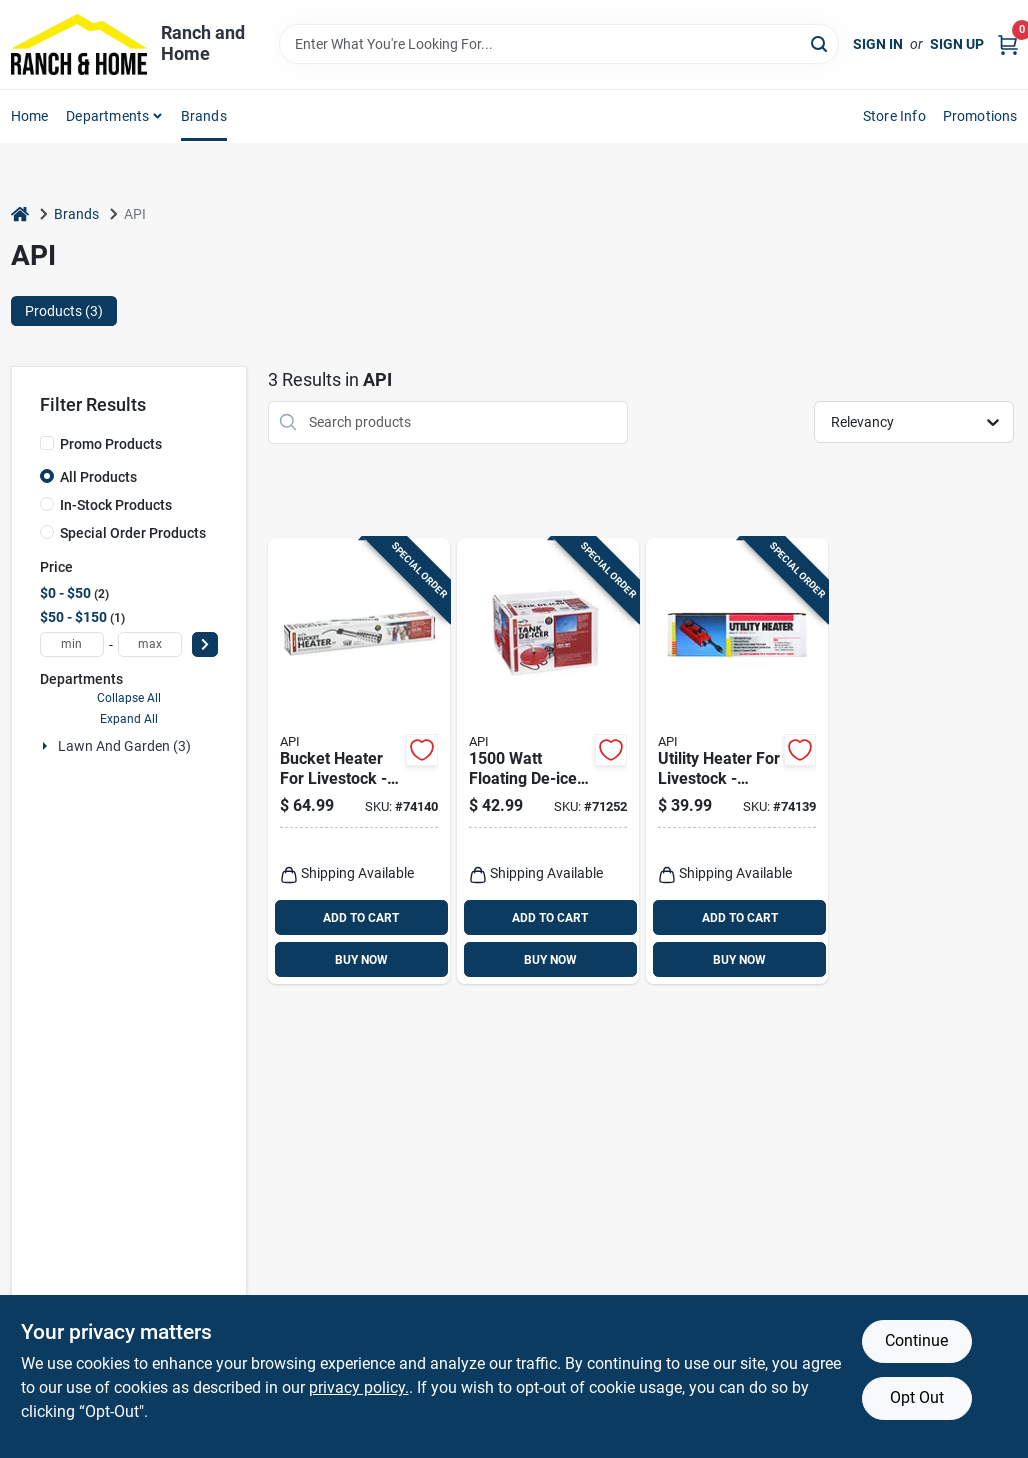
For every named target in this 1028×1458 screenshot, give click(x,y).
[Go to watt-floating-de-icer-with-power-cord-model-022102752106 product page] (548, 761)
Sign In (878, 44)
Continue (916, 1340)
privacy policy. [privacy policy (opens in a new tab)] (359, 1387)
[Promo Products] (47, 443)
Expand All (129, 719)
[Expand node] (47, 746)
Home (30, 116)
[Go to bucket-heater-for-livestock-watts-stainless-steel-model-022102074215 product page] (359, 761)
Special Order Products (133, 533)
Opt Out (917, 1397)
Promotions (980, 116)
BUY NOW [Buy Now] (361, 960)
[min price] (72, 644)
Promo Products (111, 444)
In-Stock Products (116, 505)
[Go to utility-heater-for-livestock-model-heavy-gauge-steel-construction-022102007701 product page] (737, 761)
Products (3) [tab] (64, 311)
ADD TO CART (361, 918)
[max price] (150, 644)
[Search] (820, 42)
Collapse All (129, 698)
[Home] (20, 214)
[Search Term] (559, 44)
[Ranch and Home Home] (79, 44)
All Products (98, 477)
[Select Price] (205, 644)
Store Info (894, 116)
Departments (107, 116)
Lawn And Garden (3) (124, 746)
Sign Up (957, 44)
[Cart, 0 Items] (1008, 44)
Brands (204, 116)
